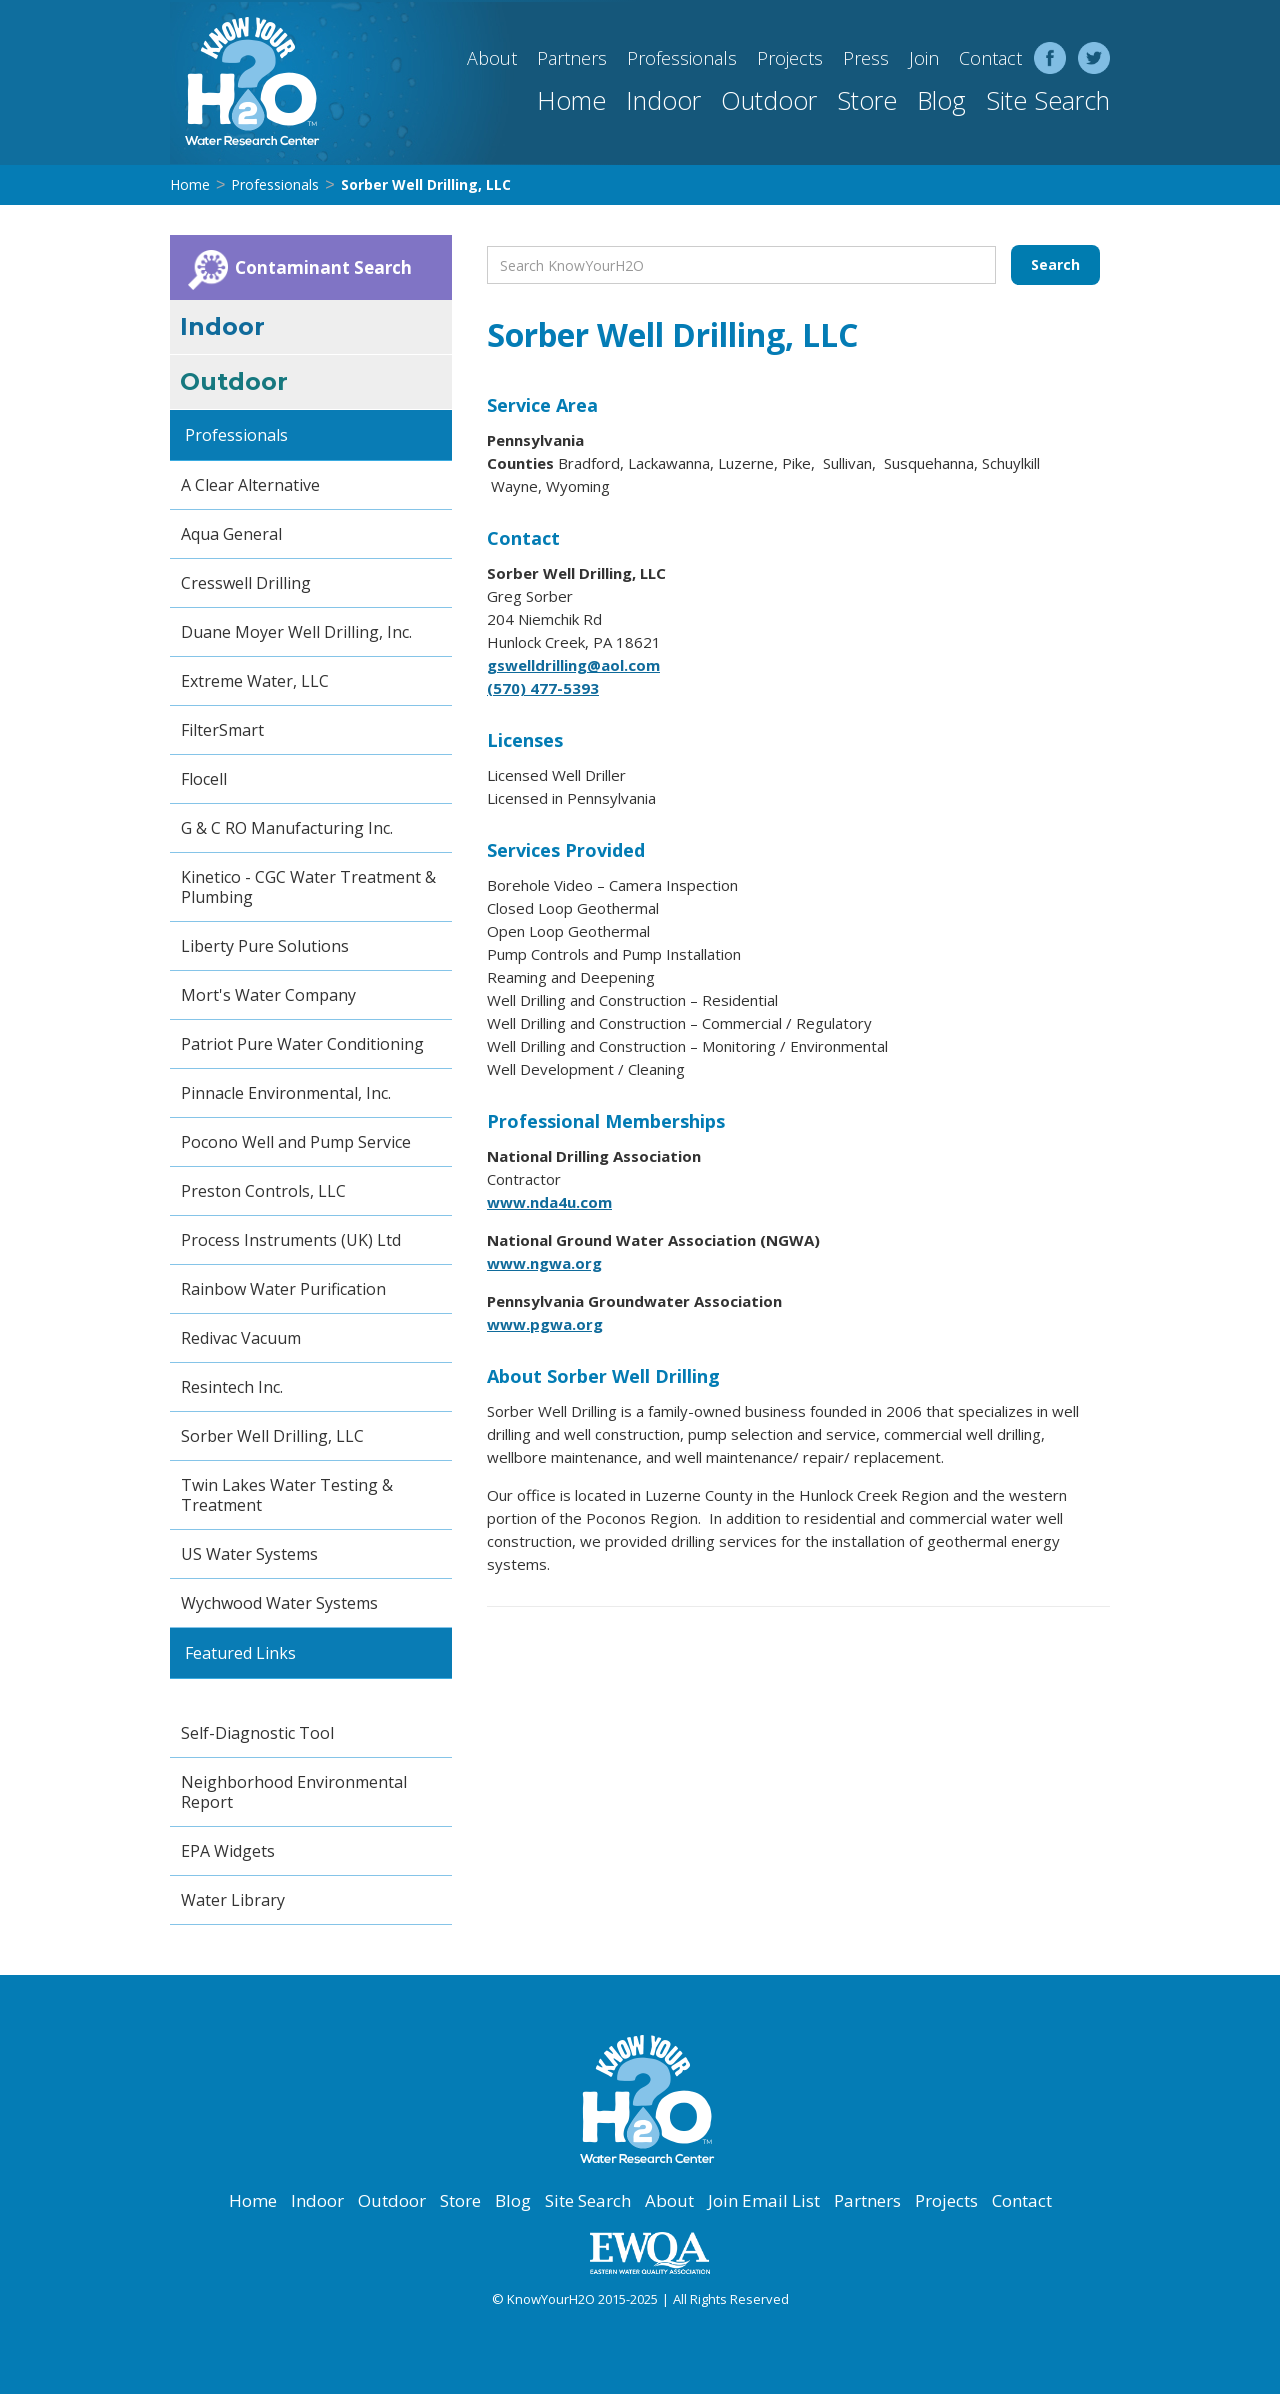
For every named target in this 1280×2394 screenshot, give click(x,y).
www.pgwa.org (545, 1324)
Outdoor (769, 100)
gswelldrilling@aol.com (573, 665)
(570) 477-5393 (543, 688)
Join (924, 58)
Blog (941, 100)
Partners (572, 58)
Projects (790, 58)
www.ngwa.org (544, 1263)
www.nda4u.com (549, 1202)
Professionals (682, 58)
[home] (245, 82)
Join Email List (764, 2201)
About (492, 58)
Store (867, 100)
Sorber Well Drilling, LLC (426, 184)
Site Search (1048, 100)
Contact (990, 58)
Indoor (663, 100)
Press (866, 58)
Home (571, 100)
